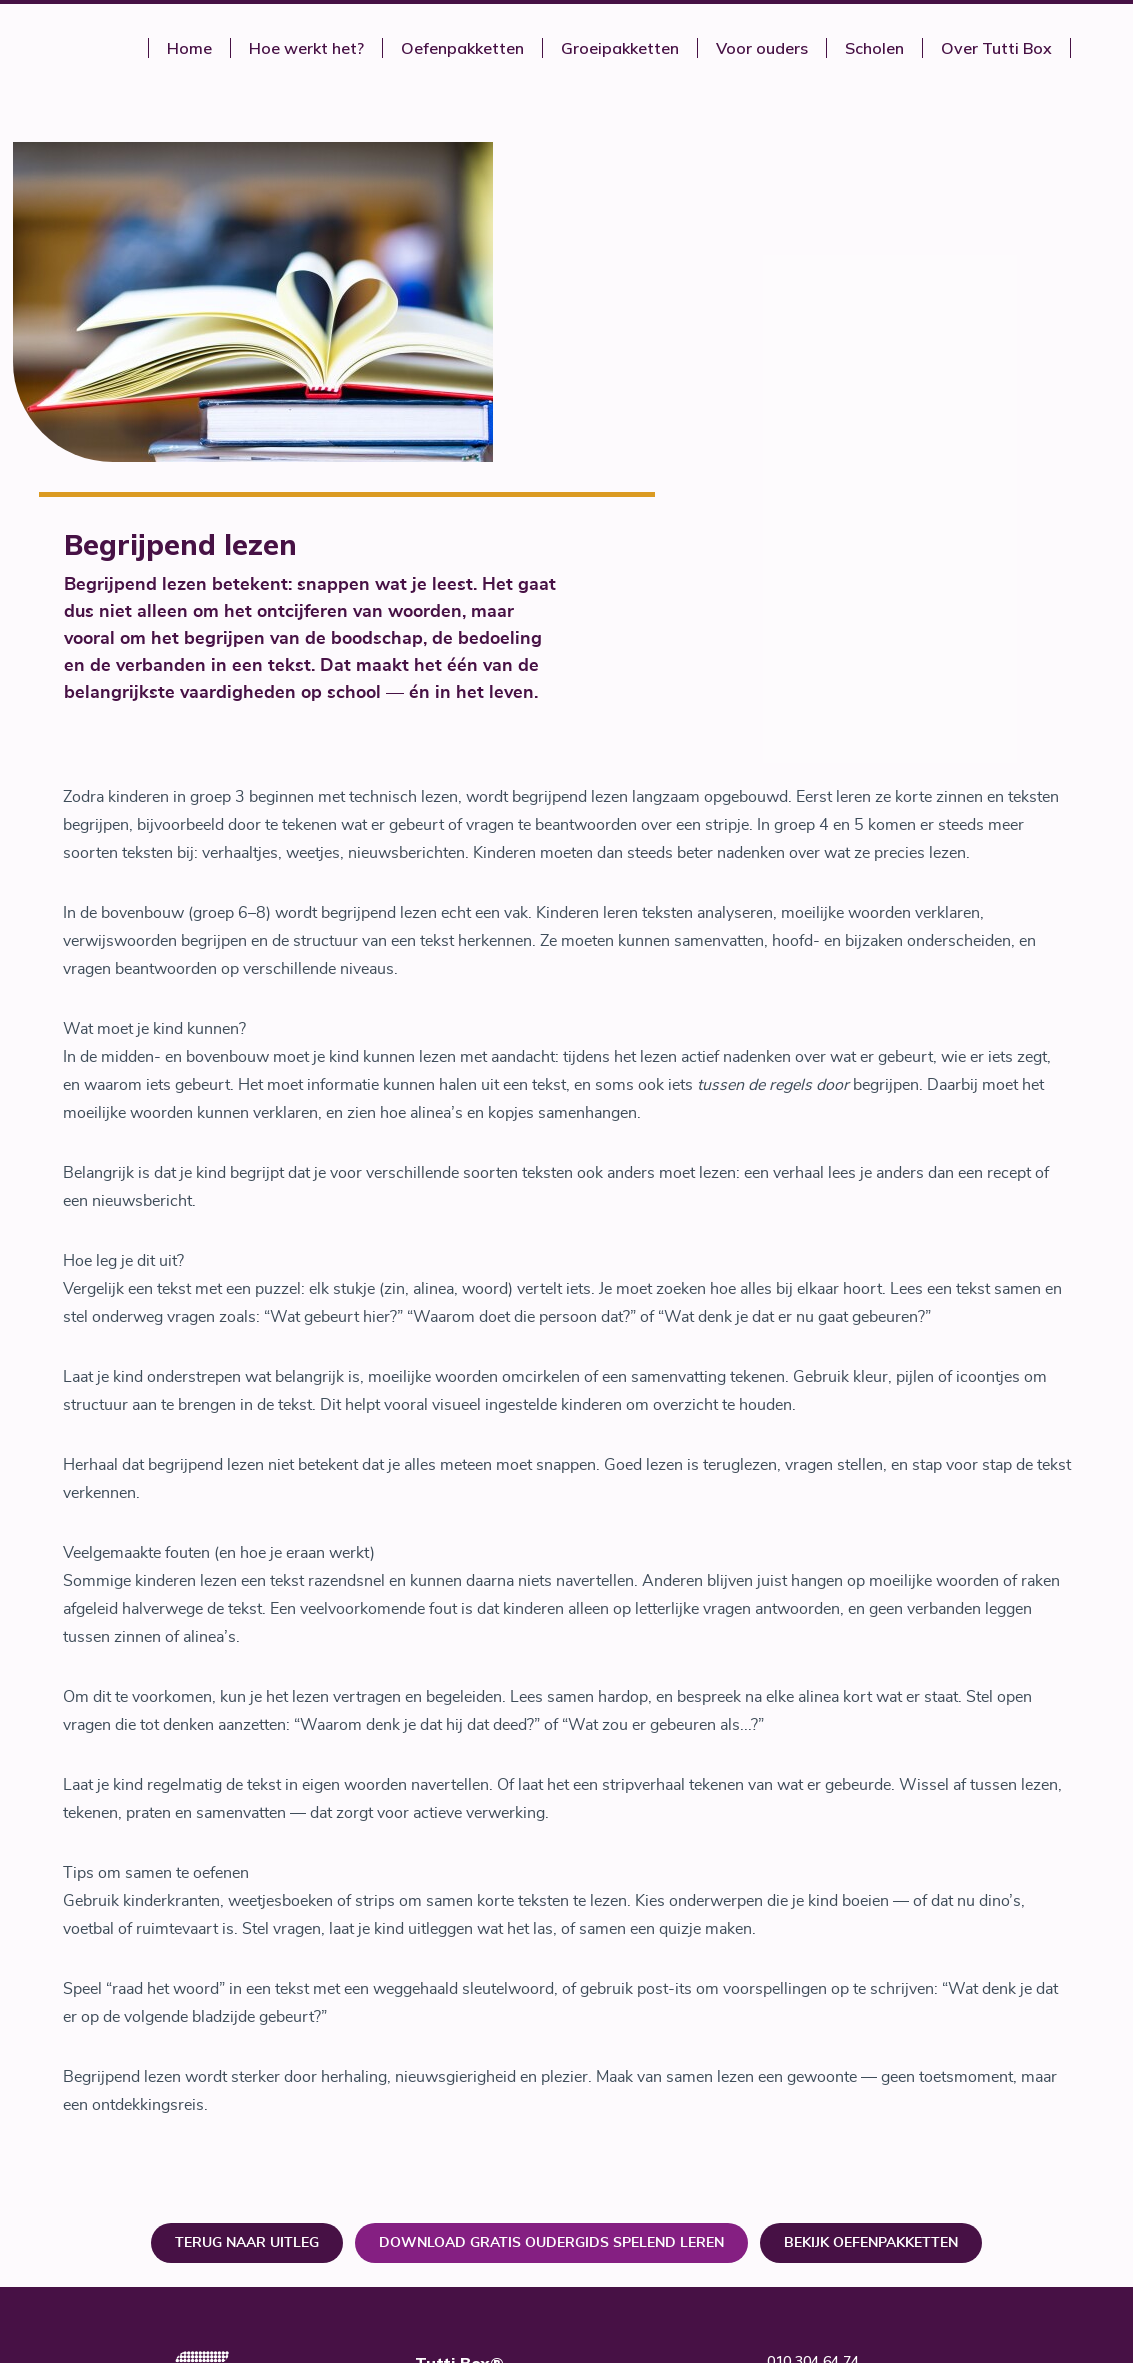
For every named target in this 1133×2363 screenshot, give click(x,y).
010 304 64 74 (813, 2021)
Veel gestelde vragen (837, 2112)
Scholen (874, 48)
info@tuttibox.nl (821, 2042)
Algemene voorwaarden (844, 2133)
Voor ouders (762, 48)
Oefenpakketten (462, 48)
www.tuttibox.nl (821, 2063)
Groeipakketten (620, 48)
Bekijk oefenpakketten (871, 1903)
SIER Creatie (982, 2203)
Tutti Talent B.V (651, 2108)
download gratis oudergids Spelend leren (551, 1903)
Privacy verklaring (825, 2154)
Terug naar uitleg (247, 1903)
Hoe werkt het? (306, 48)
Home (189, 48)
